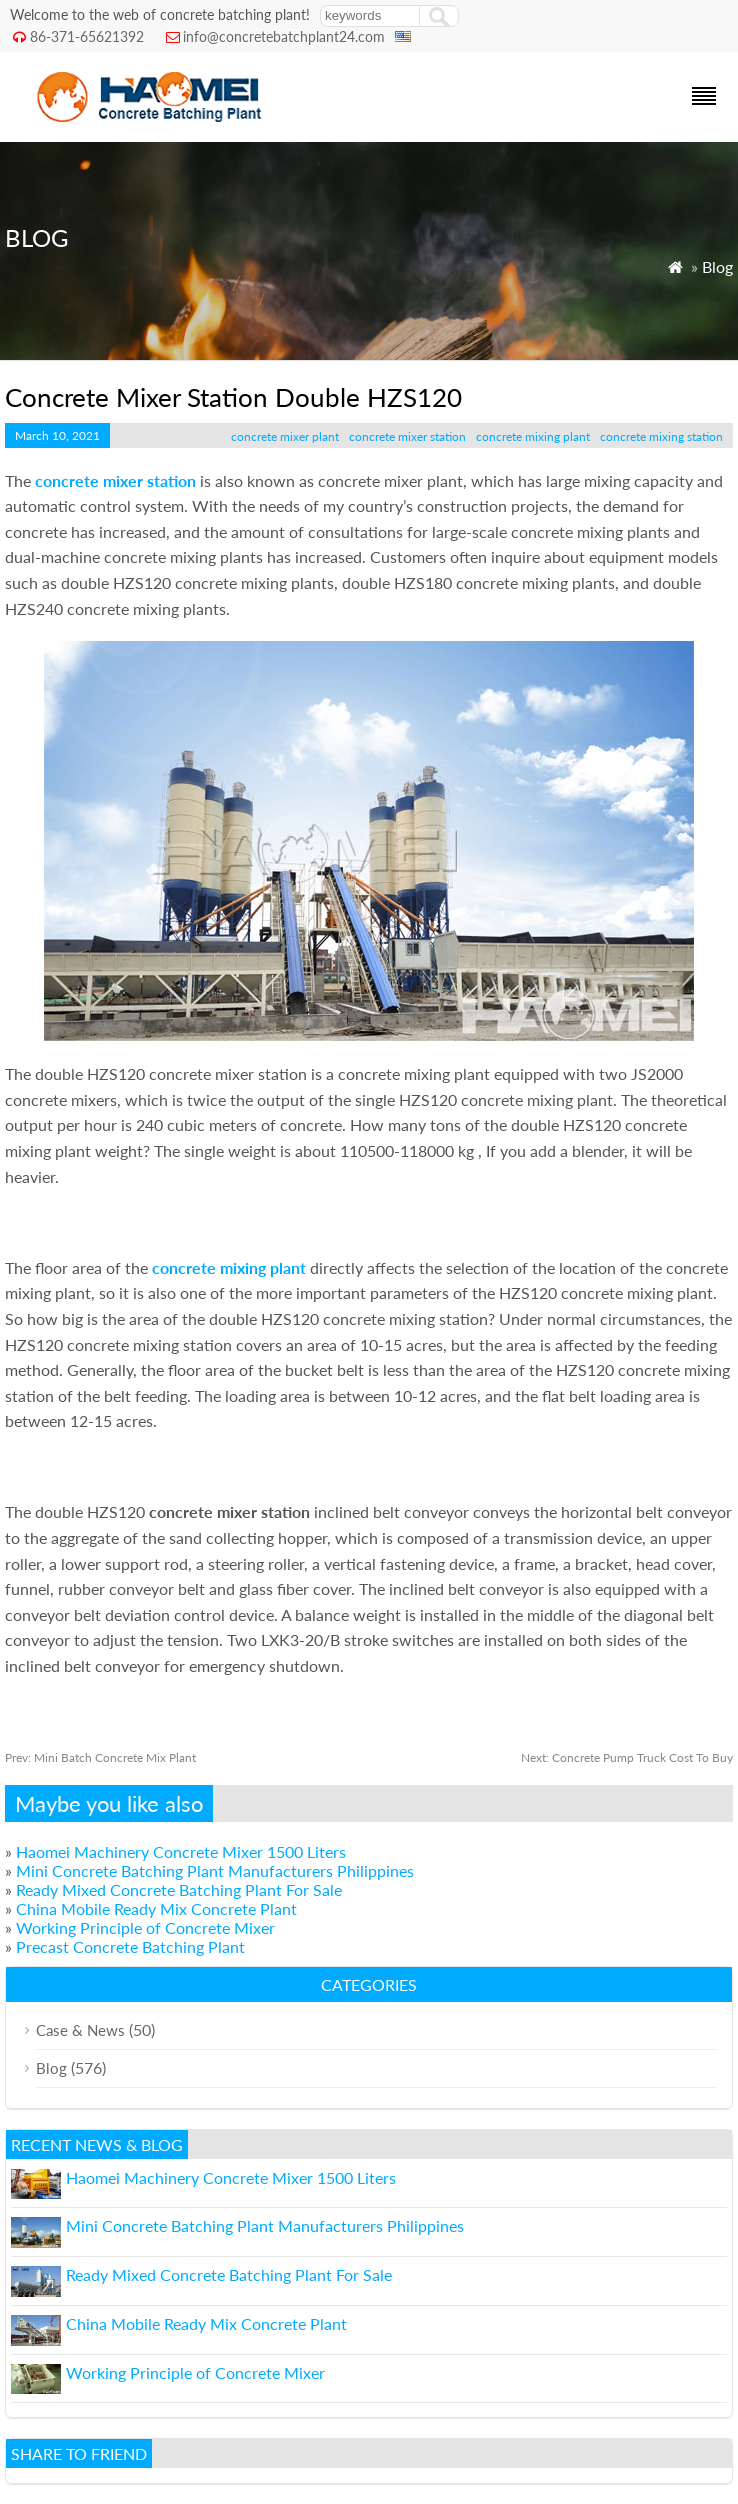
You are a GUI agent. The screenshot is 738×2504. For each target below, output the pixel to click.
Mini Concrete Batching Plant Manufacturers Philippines (215, 1870)
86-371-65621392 (87, 36)
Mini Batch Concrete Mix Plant (100, 1757)
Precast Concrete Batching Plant (130, 1946)
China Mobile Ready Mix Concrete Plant (156, 1908)
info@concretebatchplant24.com (284, 36)
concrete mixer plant (285, 436)
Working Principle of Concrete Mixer (145, 1927)
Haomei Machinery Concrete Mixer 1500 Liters (181, 1851)
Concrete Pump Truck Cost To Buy (627, 1757)
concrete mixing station (661, 436)
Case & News (80, 2030)
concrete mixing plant (533, 436)
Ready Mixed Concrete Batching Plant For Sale (179, 1889)
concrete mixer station (407, 436)
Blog (717, 266)
